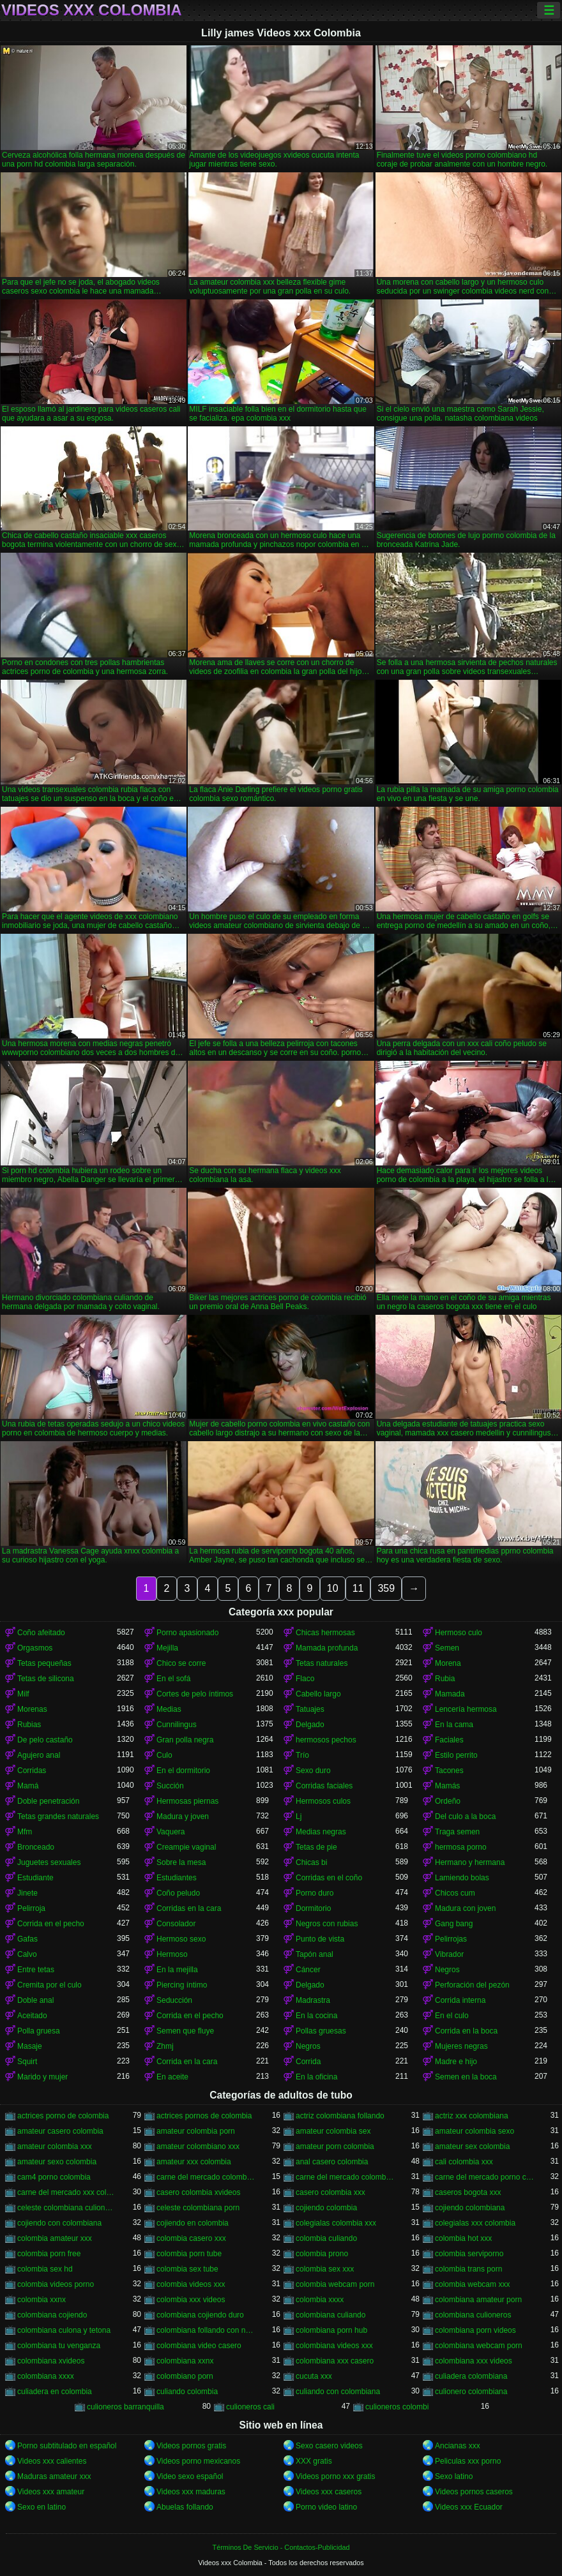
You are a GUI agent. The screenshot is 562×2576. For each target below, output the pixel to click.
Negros (447, 1969)
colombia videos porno (55, 2284)
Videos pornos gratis (191, 2445)
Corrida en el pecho (50, 1923)
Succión (170, 1785)
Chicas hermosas (325, 1632)
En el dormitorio (183, 1770)
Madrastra (313, 2000)
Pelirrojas (451, 1939)
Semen (447, 1648)
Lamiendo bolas (462, 1877)
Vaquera (170, 1831)
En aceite (172, 2076)
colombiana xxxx (45, 2376)
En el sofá (173, 1678)
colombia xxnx (41, 2299)
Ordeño (447, 1801)
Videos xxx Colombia (91, 10)
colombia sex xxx (325, 2269)
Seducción (174, 2000)
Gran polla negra (184, 1739)
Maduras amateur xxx (54, 2476)
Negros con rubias (327, 1923)
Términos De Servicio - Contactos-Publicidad (281, 2547)
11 (358, 1588)
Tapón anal (314, 1954)
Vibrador (449, 1954)
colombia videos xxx (190, 2284)
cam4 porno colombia (54, 2177)
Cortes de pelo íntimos (194, 1693)
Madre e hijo (456, 2061)
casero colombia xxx (330, 2192)
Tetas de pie (316, 1847)
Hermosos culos (323, 1801)
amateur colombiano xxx (197, 2146)
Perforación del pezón (472, 1985)
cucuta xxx (314, 2376)
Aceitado (32, 2015)
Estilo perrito (456, 1755)
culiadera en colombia (54, 2391)
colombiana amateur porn (478, 2299)
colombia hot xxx (463, 2238)
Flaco (305, 1678)
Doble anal (35, 2000)
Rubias (29, 1724)
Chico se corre (181, 1663)
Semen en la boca (466, 2076)
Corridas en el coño (329, 1877)
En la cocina (316, 2015)
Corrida (308, 2061)
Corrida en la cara (186, 2061)
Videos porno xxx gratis (336, 2476)
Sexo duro (313, 1770)
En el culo (452, 2015)
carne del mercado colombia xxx (345, 2177)
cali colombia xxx (464, 2161)
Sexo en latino (41, 2507)
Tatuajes (310, 1709)
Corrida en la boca (466, 2030)
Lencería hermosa (466, 1709)
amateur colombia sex (333, 2131)
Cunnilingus (176, 1724)
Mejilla (167, 1648)
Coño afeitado (41, 1632)
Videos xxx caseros (328, 2491)
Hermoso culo (458, 1632)
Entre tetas (35, 1969)
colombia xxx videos (190, 2299)
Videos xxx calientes (52, 2461)
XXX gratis (314, 2461)
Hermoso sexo (181, 1939)
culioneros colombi (397, 2406)
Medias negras (321, 1831)
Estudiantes (176, 1877)
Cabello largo (318, 1693)
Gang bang (454, 1923)
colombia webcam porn (335, 2284)
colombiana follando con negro (206, 2330)
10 (332, 1588)
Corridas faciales (324, 1785)
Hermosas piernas (187, 1801)
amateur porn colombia (335, 2146)
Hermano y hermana (470, 1862)
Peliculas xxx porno (468, 2461)
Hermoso (172, 1954)
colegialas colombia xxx (336, 2223)
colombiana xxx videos (473, 2360)
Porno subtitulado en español (66, 2445)
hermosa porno (461, 1847)
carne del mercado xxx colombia (67, 2192)
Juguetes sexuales (48, 1862)
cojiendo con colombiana (59, 2223)
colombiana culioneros (473, 2314)
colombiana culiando (330, 2314)
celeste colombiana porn (197, 2207)
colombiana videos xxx (334, 2345)
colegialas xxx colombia (475, 2223)
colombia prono (322, 2253)
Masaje (29, 2046)
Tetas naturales (321, 1663)
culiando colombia (187, 2391)
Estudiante (35, 1877)
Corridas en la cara (188, 1908)
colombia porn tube (189, 2253)
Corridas (31, 1770)
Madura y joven (182, 1816)
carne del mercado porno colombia (485, 2177)
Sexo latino (454, 2476)
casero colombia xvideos (198, 2192)
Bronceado (35, 1847)
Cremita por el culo (49, 1985)
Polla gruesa (38, 2030)
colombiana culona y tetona (63, 2330)
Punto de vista (320, 1939)
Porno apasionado (187, 1632)
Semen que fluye (185, 2030)
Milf (23, 1693)
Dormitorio (313, 1908)
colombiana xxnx (184, 2360)
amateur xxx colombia (193, 2161)
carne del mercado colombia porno (206, 2177)
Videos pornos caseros (474, 2491)
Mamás (447, 1785)
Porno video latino (326, 2507)
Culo (164, 1755)
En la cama (454, 1724)
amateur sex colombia (472, 2146)
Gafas (27, 1939)
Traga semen (457, 1831)
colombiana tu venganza (58, 2345)
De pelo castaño (45, 1739)
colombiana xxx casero (335, 2360)
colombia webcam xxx (472, 2284)
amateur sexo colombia (56, 2161)
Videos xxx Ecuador (469, 2507)
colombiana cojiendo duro (200, 2314)
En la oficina (316, 2076)
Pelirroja (31, 1908)
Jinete (27, 1893)
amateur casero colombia (60, 2131)
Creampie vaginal (186, 1847)
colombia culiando (326, 2238)
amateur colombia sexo (474, 2131)
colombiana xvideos (50, 2360)
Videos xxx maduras (190, 2491)
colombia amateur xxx (54, 2238)
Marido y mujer (42, 2076)
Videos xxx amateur (50, 2491)
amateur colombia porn (195, 2131)
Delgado (310, 1724)
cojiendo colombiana (470, 2207)
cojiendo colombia (326, 2207)
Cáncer (308, 1969)
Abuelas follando (184, 2507)
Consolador (175, 1923)
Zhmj (165, 2046)
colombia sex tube (187, 2269)
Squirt (27, 2061)
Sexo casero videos (329, 2445)
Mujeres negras (461, 2046)
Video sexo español (190, 2476)
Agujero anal (38, 1755)
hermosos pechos (326, 1739)
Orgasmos (34, 1648)
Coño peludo (178, 1893)
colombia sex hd (45, 2269)
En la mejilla (177, 1969)
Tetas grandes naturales (58, 1816)
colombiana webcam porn (478, 2345)
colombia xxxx (320, 2299)
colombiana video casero (198, 2345)
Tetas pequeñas (44, 1663)
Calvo (27, 1954)
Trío (302, 1755)
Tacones (449, 1770)
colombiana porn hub (331, 2330)
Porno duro (314, 1893)
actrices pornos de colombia (204, 2115)
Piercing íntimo (181, 1985)
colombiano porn (184, 2376)
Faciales (449, 1739)
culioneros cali (250, 2406)
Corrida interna (460, 2000)
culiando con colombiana (338, 2391)
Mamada (450, 1693)
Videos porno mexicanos (198, 2461)
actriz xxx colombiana (471, 2115)
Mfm (24, 1831)
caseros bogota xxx (468, 2192)
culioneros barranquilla (125, 2406)
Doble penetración (48, 1801)
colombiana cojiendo (52, 2314)
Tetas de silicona (45, 1678)
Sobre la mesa (181, 1862)
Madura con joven (465, 1908)
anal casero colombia (332, 2161)
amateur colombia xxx (54, 2146)
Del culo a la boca (465, 1816)
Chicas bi (311, 1862)
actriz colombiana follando (340, 2115)
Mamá (27, 1785)
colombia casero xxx (191, 2238)
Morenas (32, 1709)
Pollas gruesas (321, 2030)
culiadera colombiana (471, 2376)
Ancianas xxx (457, 2445)
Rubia (445, 1678)
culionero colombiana (471, 2391)
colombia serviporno (469, 2253)
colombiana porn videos (475, 2330)
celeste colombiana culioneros (67, 2207)
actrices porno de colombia (63, 2115)
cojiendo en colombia (192, 2223)
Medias (168, 1709)
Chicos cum (455, 1893)
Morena (448, 1663)
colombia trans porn (468, 2269)
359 (386, 1588)
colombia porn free (48, 2253)
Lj (298, 1816)
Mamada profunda (327, 1648)
